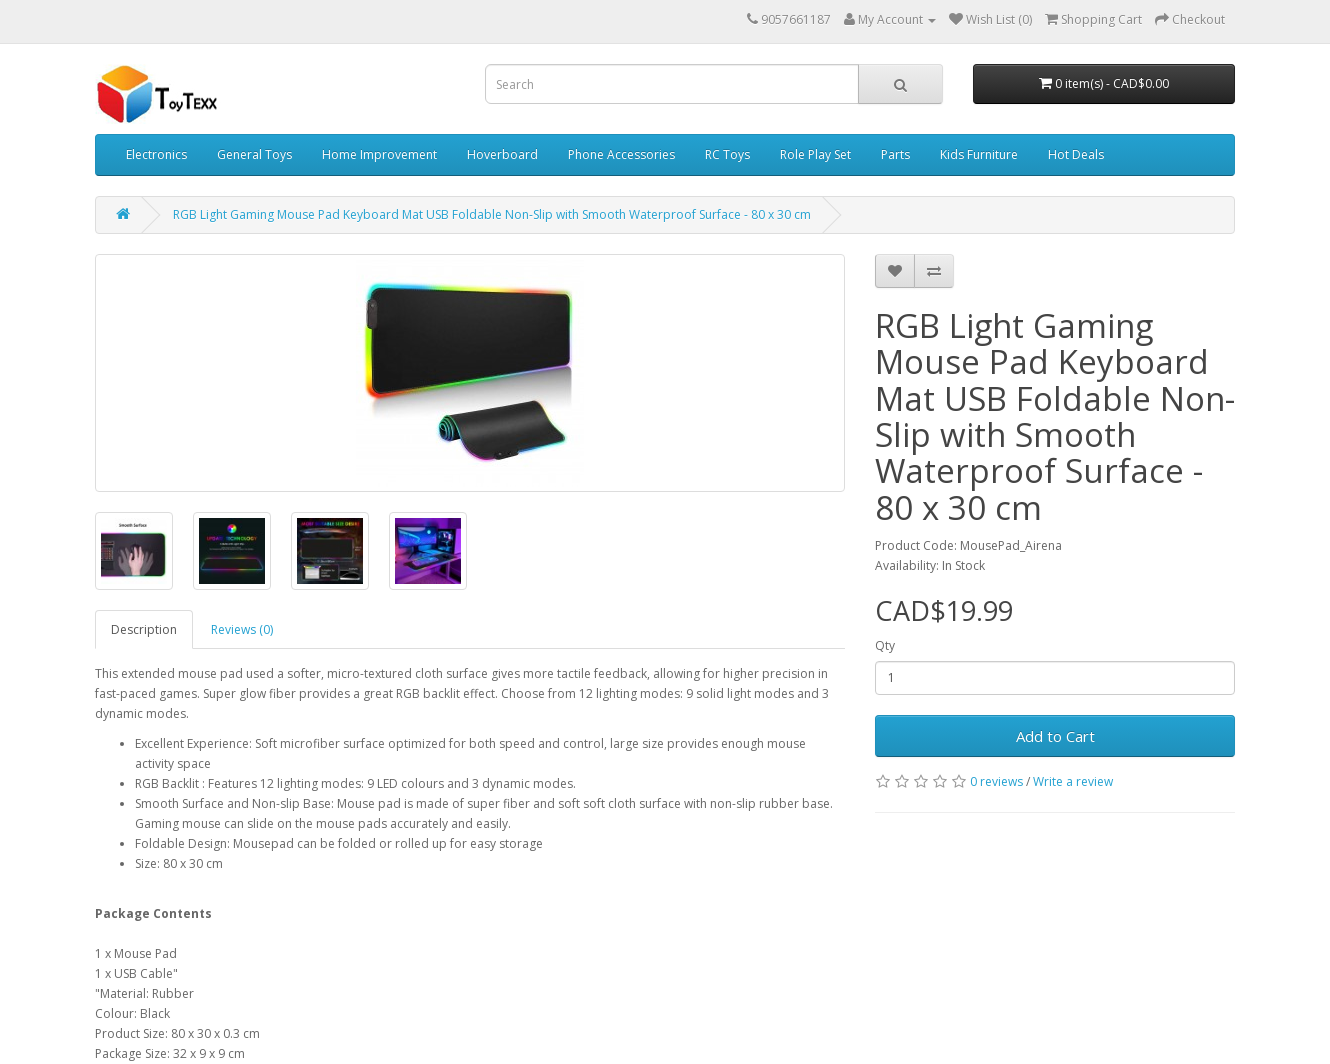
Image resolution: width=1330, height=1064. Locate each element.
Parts (895, 154)
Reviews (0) (242, 629)
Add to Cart (1055, 736)
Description (144, 629)
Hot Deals (1076, 154)
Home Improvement (379, 154)
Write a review (1073, 781)
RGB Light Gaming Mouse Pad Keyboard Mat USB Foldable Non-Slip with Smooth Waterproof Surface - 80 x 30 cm (492, 214)
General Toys (254, 154)
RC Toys (727, 154)
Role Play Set (815, 154)
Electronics (156, 154)
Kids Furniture (979, 154)
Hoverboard (502, 154)
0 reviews (996, 781)
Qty (885, 645)
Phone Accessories (621, 154)
